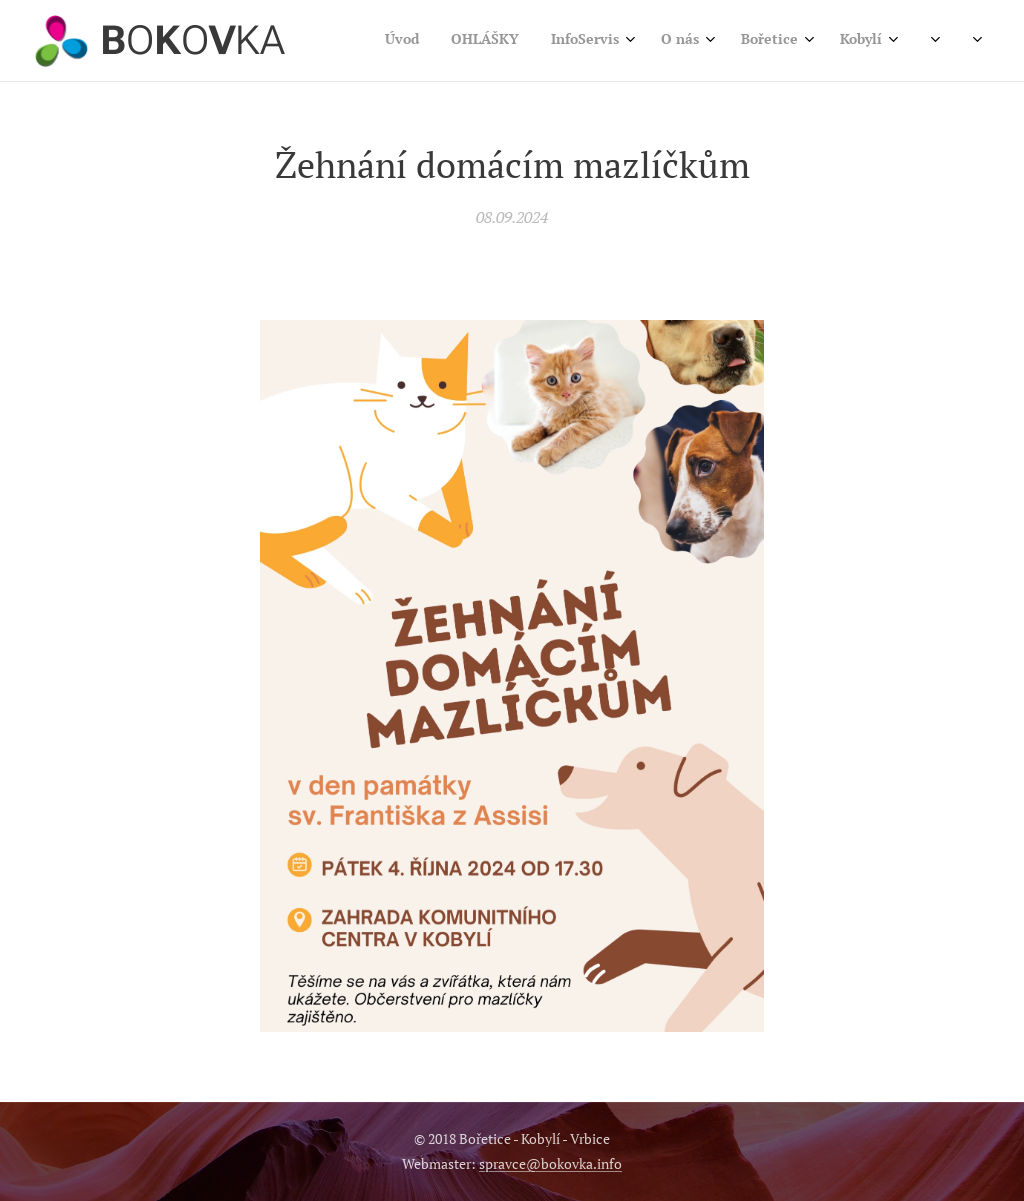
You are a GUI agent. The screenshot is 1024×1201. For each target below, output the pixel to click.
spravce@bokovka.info (550, 1163)
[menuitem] (697, 41)
